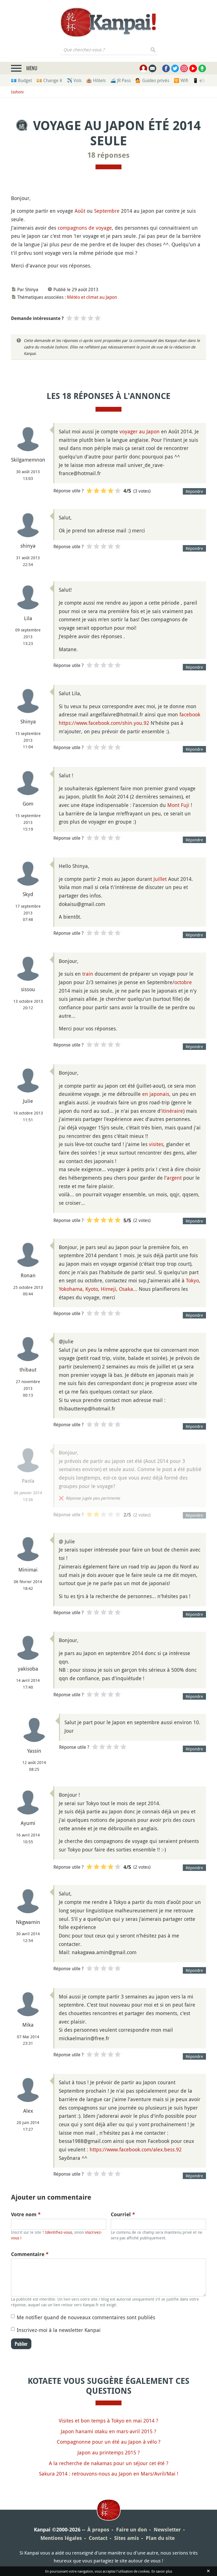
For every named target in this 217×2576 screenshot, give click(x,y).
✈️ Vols (74, 80)
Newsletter (167, 2530)
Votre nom (26, 2214)
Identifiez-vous (58, 2232)
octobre (183, 982)
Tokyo (192, 1280)
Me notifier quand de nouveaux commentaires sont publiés (86, 2317)
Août (80, 210)
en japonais (155, 1093)
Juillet (160, 879)
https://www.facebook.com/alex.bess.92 (136, 2149)
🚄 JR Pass (120, 80)
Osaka (126, 1288)
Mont (173, 805)
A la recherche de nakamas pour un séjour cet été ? (108, 2463)
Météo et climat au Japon (92, 297)
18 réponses (108, 155)
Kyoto (91, 1288)
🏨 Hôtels (96, 80)
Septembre (107, 210)
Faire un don (131, 2530)
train (87, 973)
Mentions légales (61, 2538)
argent (174, 1177)
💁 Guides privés (152, 80)
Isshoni (17, 92)
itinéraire (172, 1110)
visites (156, 1144)
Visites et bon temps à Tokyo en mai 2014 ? (108, 2420)
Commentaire (30, 2254)
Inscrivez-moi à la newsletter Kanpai (59, 2330)
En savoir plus (161, 2571)
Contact (98, 2538)
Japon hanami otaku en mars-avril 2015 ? (108, 2431)
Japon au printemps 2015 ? (108, 2452)
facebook (189, 714)
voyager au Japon (140, 431)
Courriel (123, 2214)
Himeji (108, 1288)
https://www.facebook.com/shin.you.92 (104, 722)
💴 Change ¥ (49, 80)
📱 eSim (201, 80)
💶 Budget (21, 80)
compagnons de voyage (85, 227)
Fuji (185, 805)
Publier (21, 2343)
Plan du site (160, 2538)
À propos (98, 2530)
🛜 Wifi (181, 80)
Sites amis (126, 2538)
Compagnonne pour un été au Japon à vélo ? (108, 2441)
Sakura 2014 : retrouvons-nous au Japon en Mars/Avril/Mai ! (108, 2473)
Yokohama (71, 1288)
